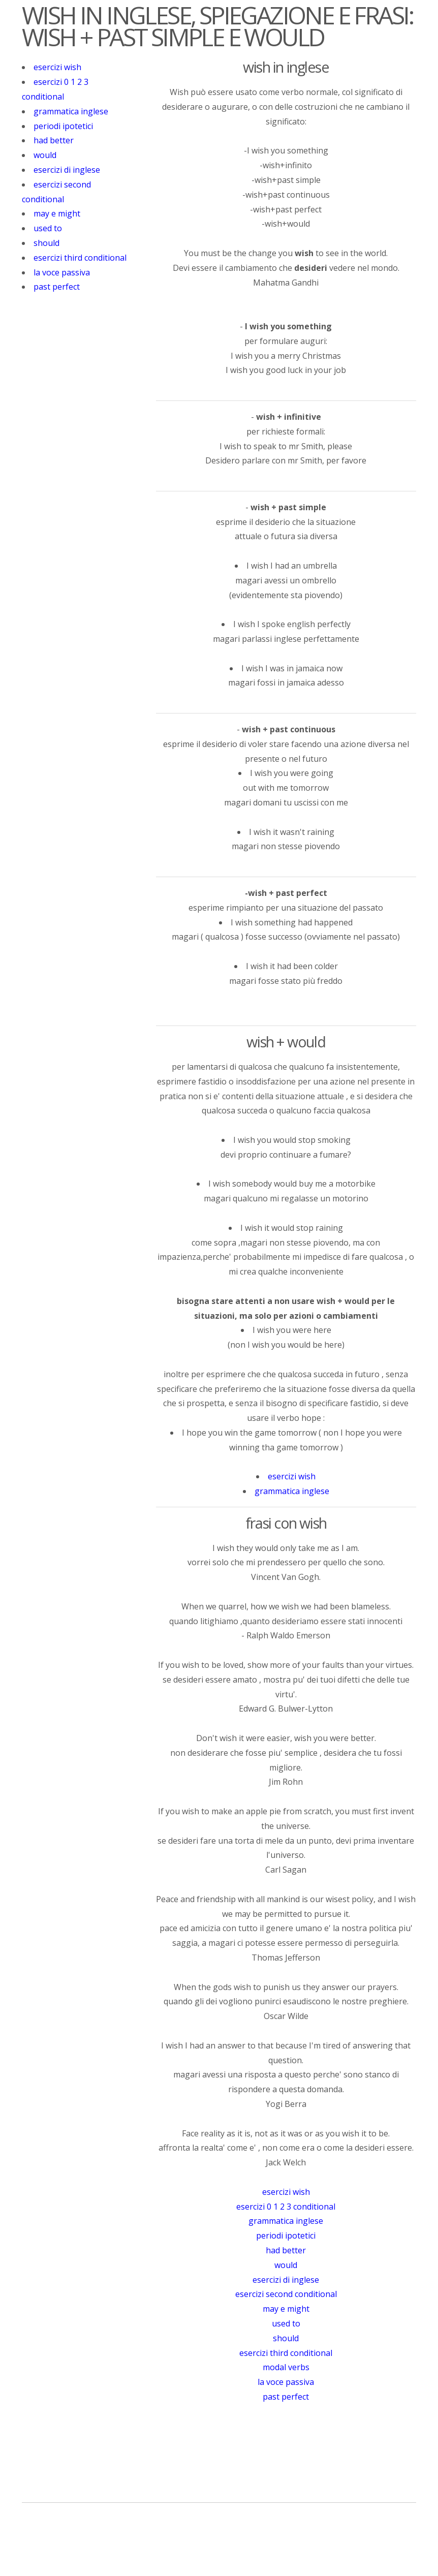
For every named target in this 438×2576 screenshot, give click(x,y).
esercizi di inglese (67, 169)
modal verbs (286, 2367)
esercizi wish (57, 67)
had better (54, 140)
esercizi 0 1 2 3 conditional (285, 2206)
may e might (57, 213)
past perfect (57, 286)
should (46, 243)
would (45, 155)
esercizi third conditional (80, 257)
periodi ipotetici (63, 126)
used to (48, 228)
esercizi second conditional (286, 2294)
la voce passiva (62, 272)
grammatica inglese (71, 111)
